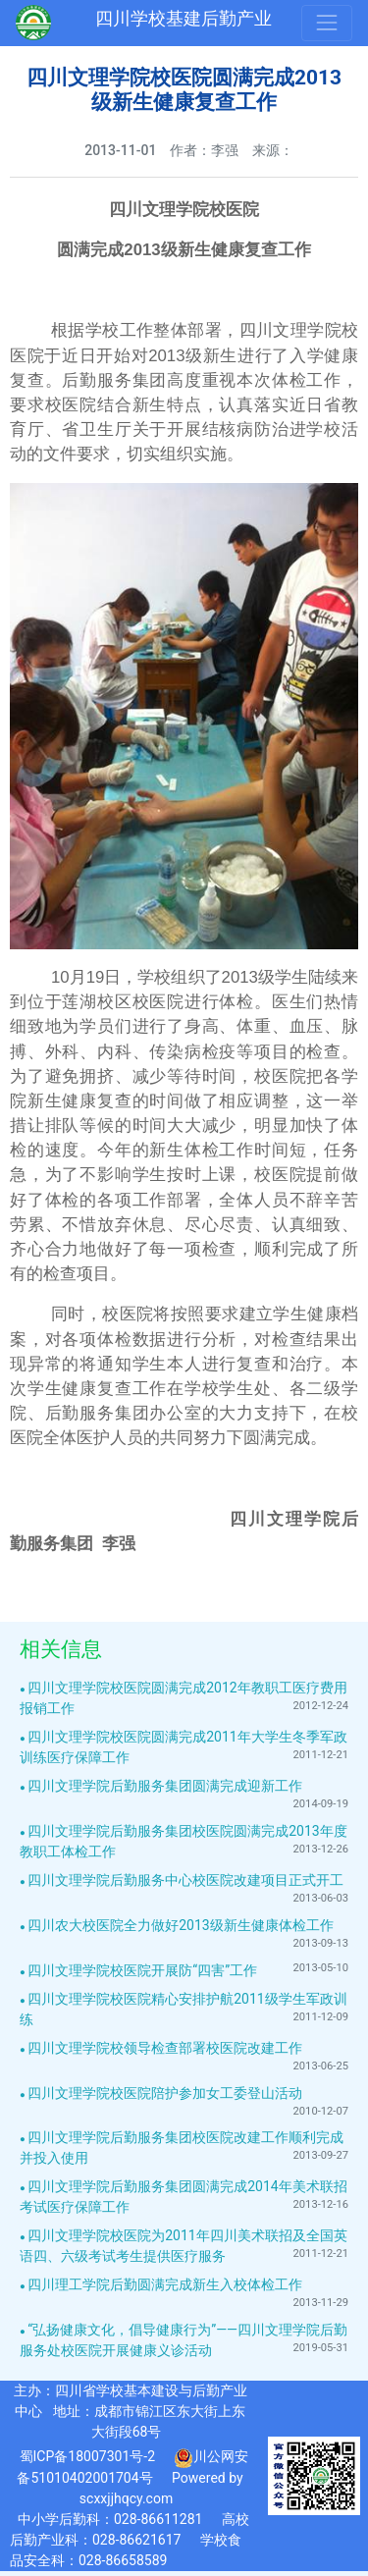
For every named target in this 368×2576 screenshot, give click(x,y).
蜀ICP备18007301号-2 (87, 2456)
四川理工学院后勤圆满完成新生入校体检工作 (164, 2284)
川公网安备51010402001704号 (132, 2467)
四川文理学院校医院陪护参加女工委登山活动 (164, 2093)
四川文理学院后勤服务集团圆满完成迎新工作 (164, 1786)
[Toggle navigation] (326, 22)
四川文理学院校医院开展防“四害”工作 (142, 1970)
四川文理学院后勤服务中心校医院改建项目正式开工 (185, 1880)
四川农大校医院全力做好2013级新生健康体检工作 (180, 1925)
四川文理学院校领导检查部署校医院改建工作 (164, 2048)
